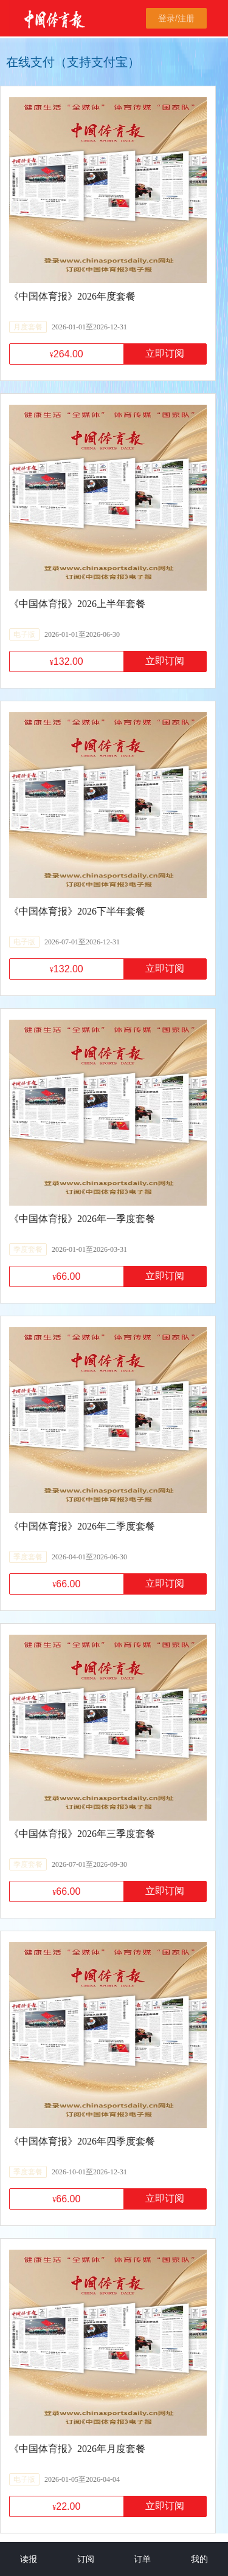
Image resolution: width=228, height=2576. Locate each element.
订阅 (85, 2559)
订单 (142, 2559)
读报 (28, 2559)
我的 (199, 2559)
